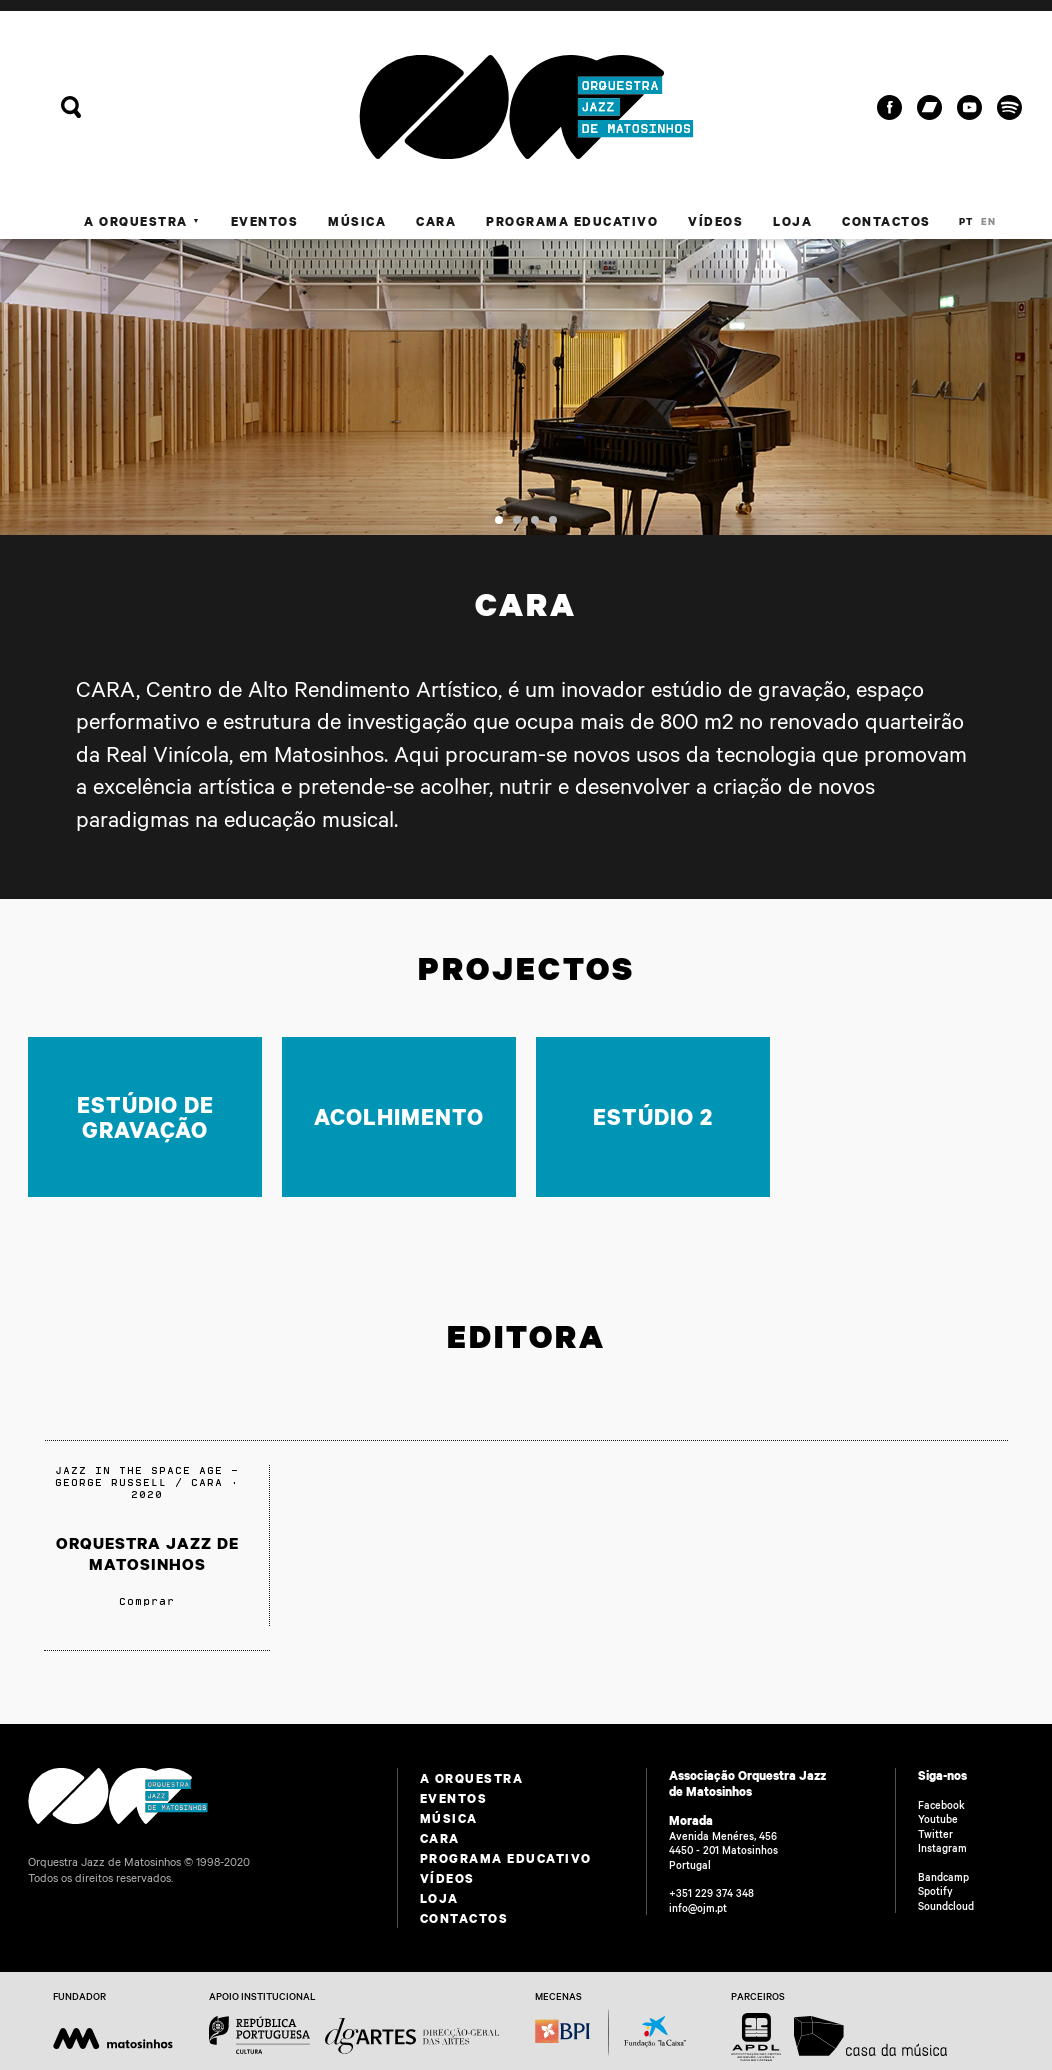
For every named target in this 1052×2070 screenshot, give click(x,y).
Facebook (941, 1805)
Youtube (938, 1819)
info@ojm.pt (698, 1908)
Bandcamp (943, 1877)
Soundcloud (946, 1906)
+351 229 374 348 (711, 1893)
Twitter (935, 1834)
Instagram (942, 1848)
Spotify (935, 1891)
